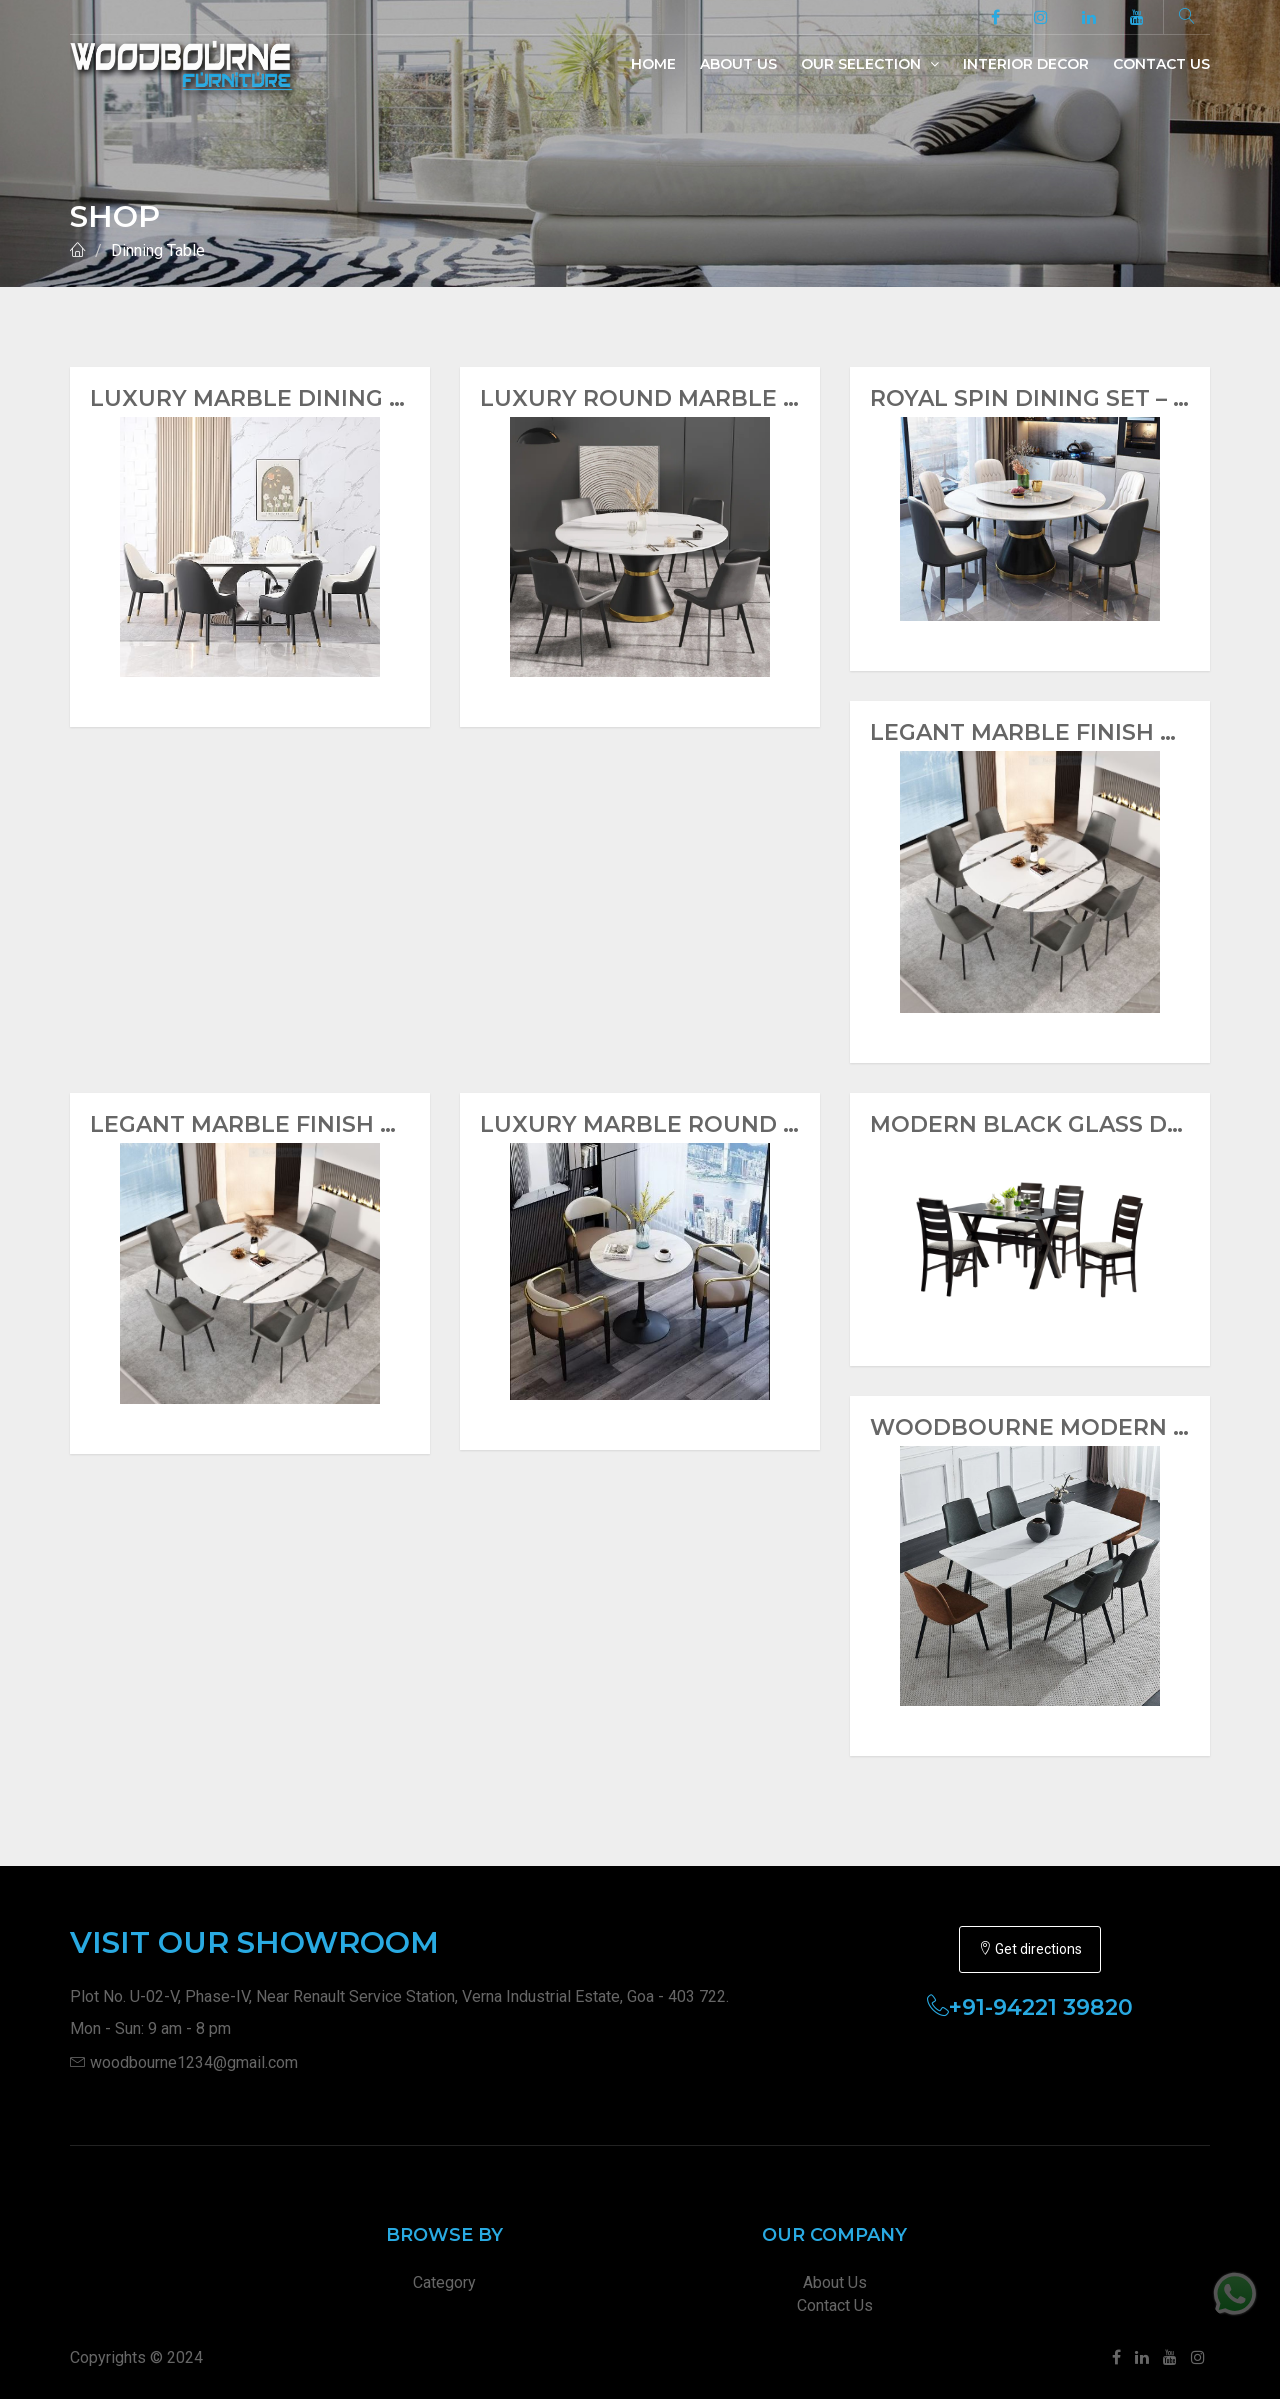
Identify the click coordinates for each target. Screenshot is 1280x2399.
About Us (738, 64)
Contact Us (1161, 64)
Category (444, 2282)
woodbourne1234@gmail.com (194, 2062)
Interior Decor (1026, 64)
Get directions (1030, 1949)
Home (653, 64)
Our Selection (870, 64)
